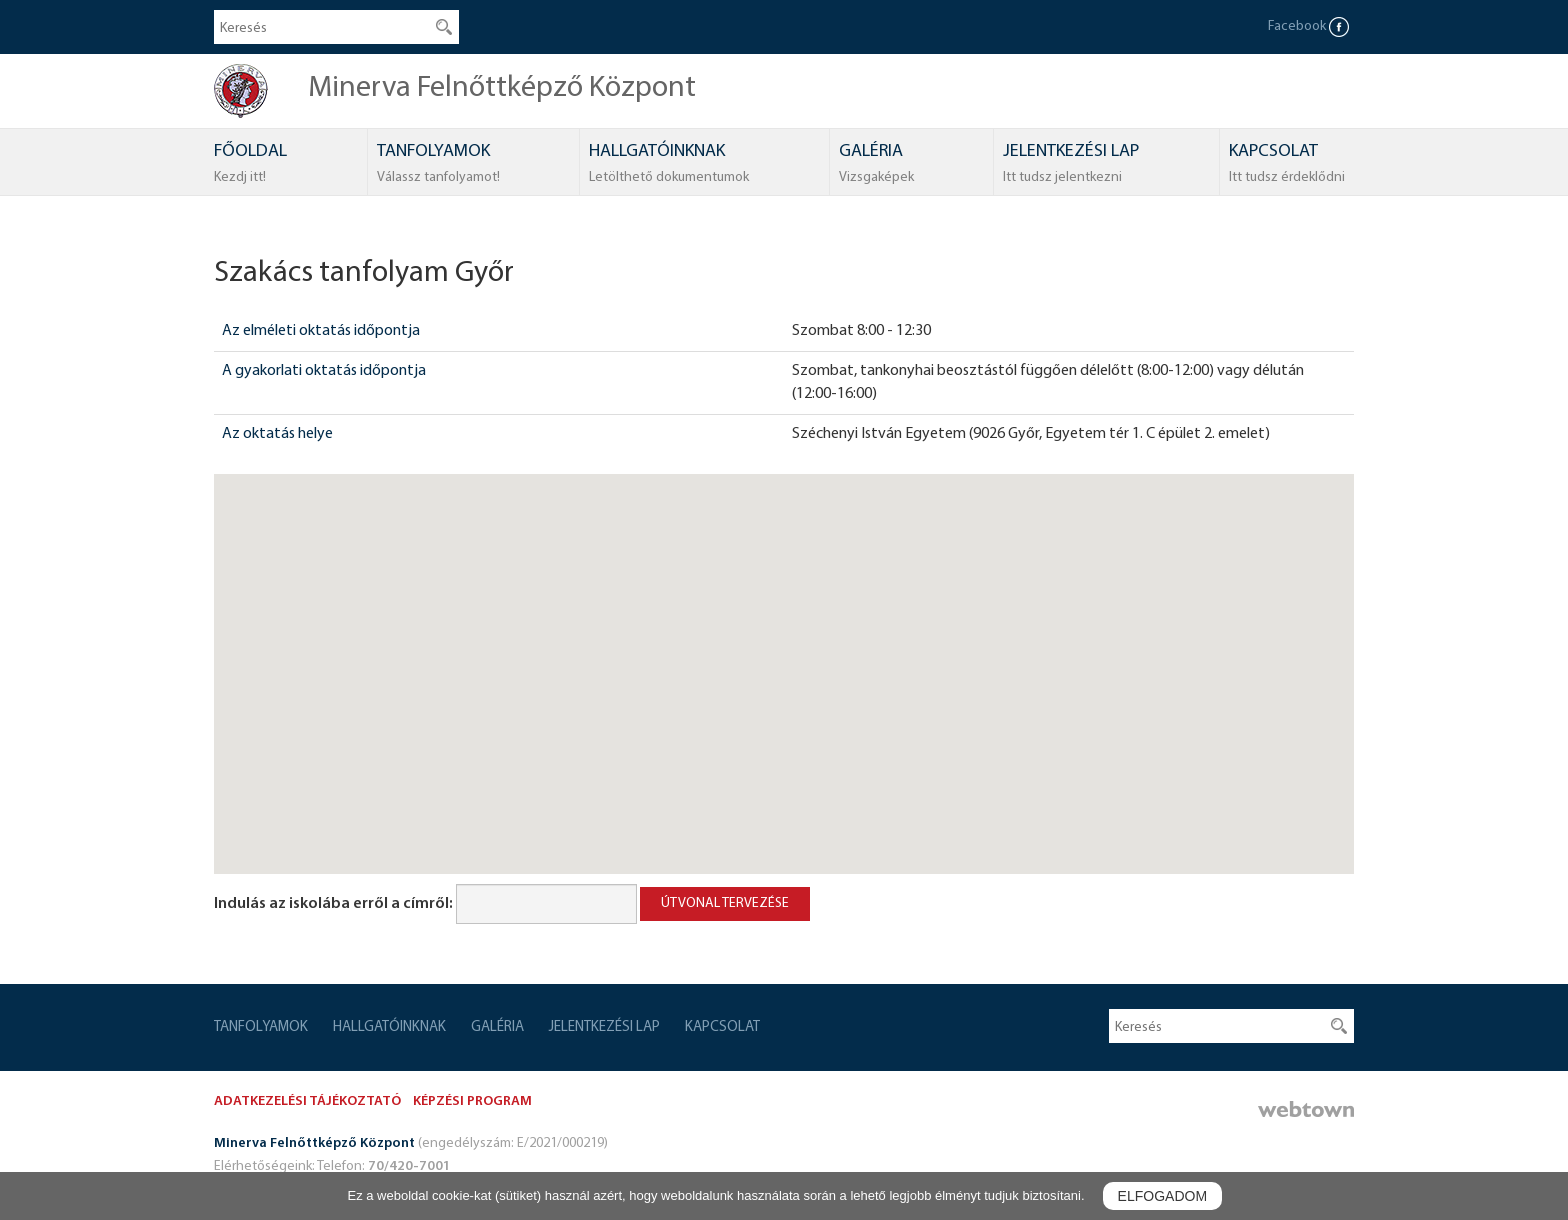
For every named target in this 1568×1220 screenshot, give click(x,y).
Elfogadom (1162, 1196)
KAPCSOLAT (1287, 165)
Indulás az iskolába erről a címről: (333, 904)
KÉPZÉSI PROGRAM (472, 1101)
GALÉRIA (876, 165)
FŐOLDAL (250, 165)
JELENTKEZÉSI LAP (1071, 165)
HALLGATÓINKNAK (669, 165)
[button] (784, 655)
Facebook (1308, 26)
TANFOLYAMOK (438, 165)
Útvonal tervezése (725, 903)
